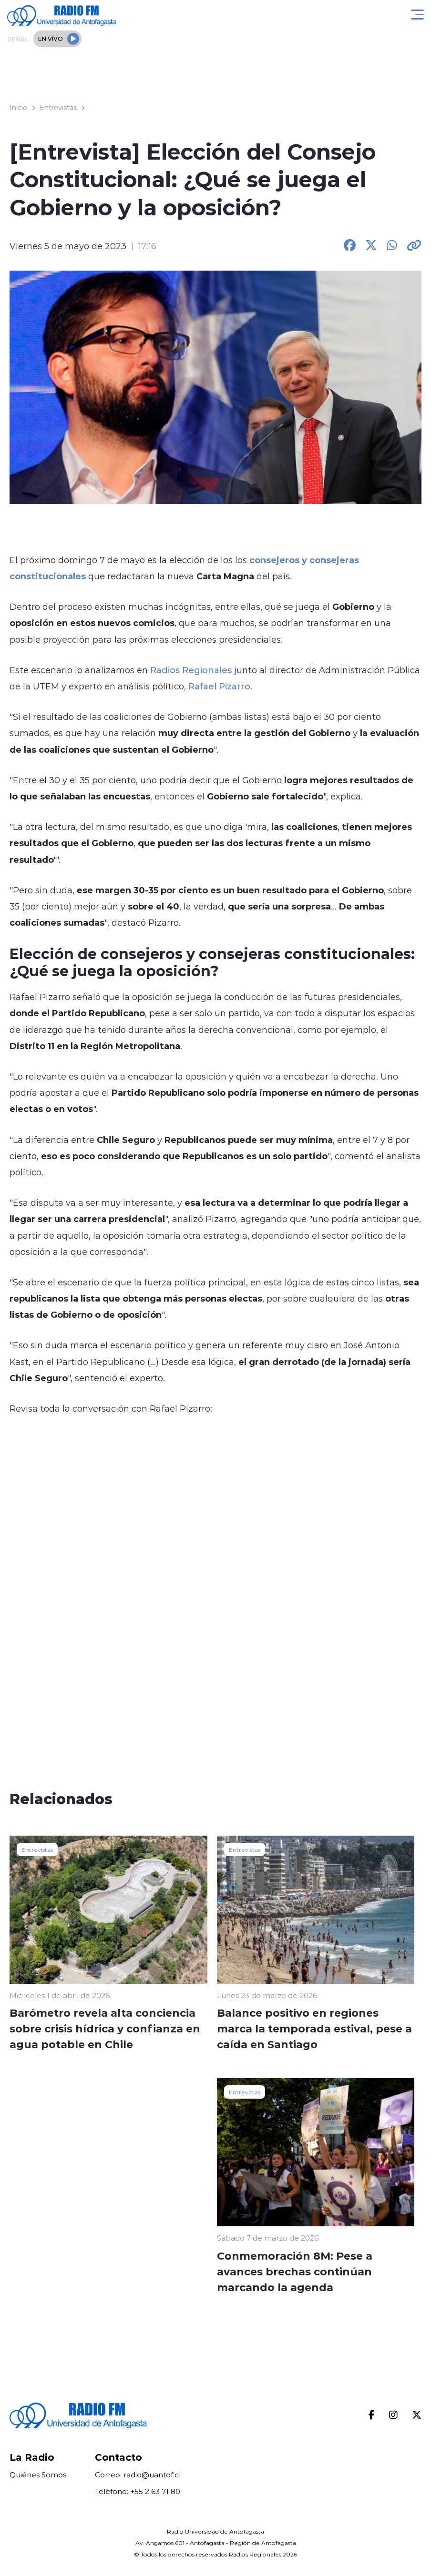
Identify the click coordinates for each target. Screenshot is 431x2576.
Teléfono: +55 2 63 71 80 (137, 2491)
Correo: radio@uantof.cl (138, 2474)
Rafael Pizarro (219, 686)
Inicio (18, 107)
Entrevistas (58, 107)
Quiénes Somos (38, 2474)
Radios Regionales (191, 670)
